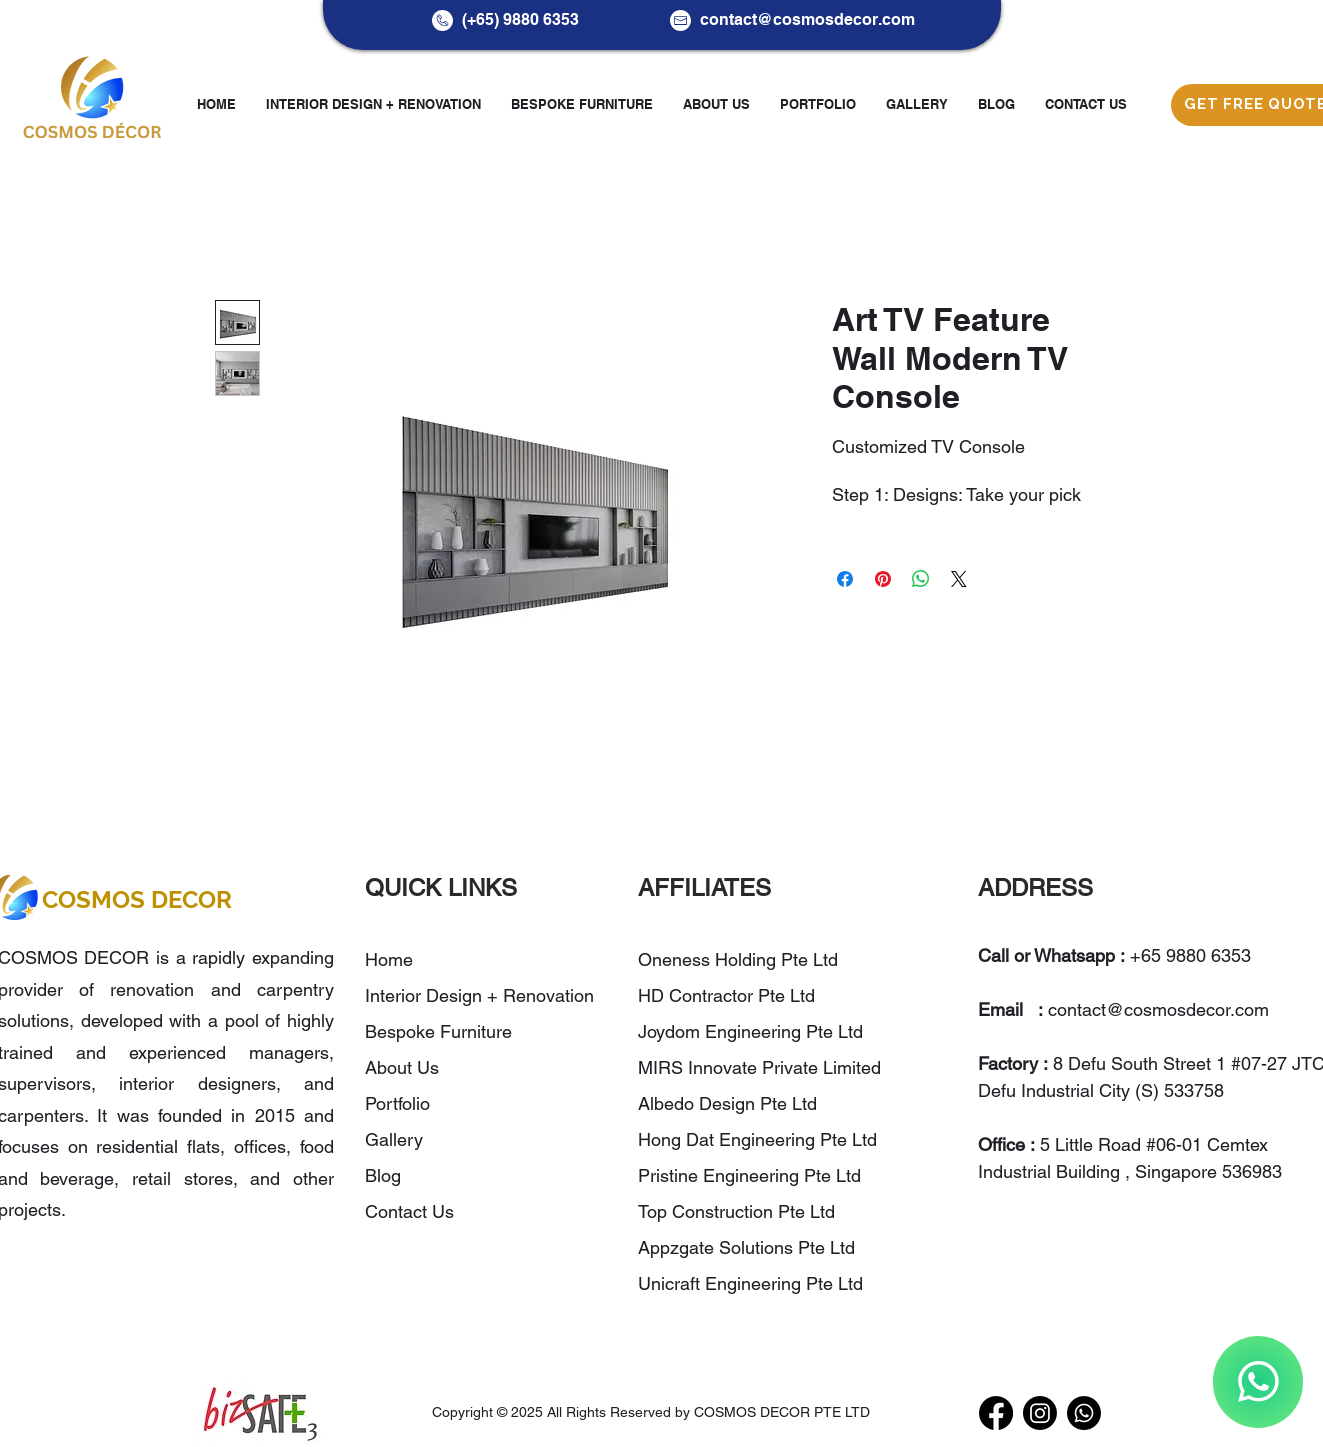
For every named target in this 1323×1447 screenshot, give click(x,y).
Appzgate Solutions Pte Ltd (746, 1247)
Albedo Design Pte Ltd (727, 1103)
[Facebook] (996, 1413)
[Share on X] (959, 579)
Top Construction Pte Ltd (739, 1211)
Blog (383, 1175)
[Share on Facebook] (845, 579)
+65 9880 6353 (1190, 955)
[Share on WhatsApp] (921, 579)
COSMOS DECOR (137, 899)
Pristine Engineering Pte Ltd (752, 1175)
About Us (402, 1067)
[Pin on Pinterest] (883, 579)
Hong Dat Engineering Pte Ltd (757, 1139)
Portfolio (397, 1103)
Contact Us (409, 1211)
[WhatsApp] (1258, 1382)
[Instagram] (1040, 1413)
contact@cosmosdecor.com (807, 19)
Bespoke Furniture (438, 1031)
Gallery (394, 1139)
